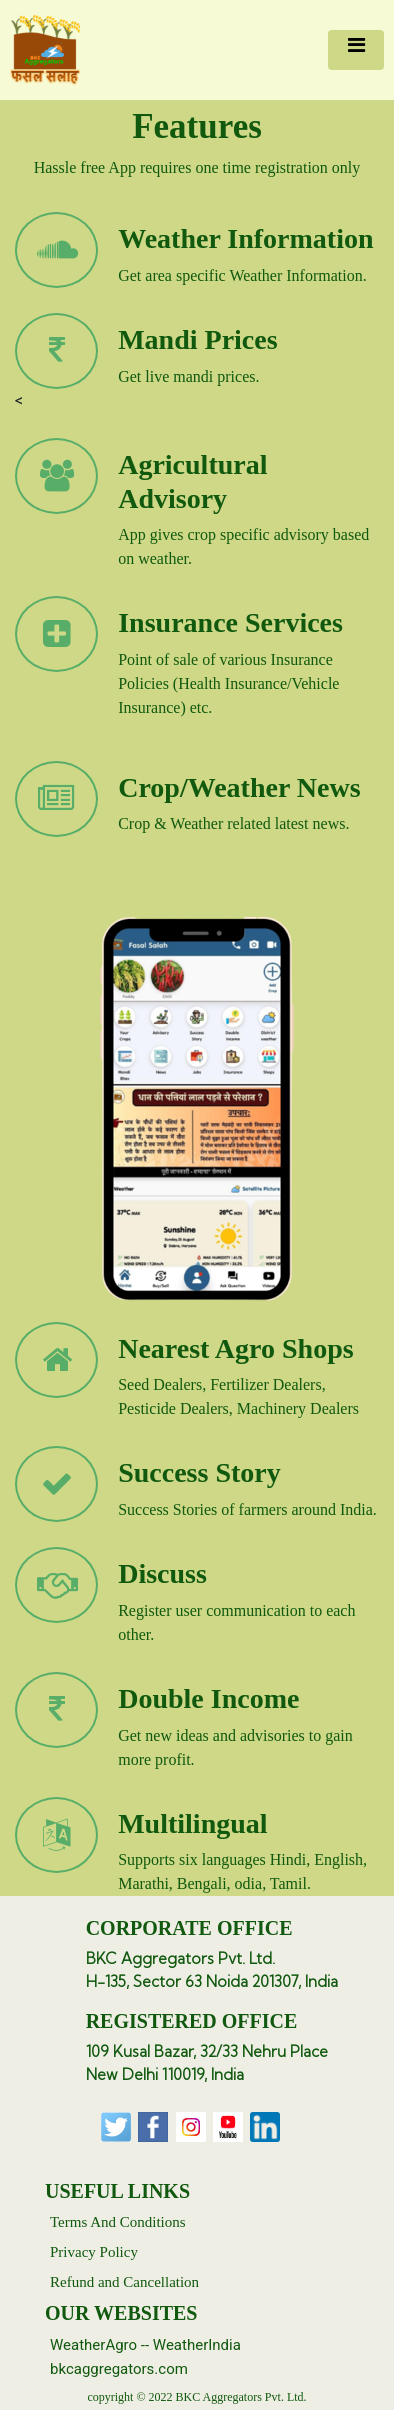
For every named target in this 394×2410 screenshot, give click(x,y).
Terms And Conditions (118, 2222)
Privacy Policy (94, 2252)
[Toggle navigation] (356, 50)
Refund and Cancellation (124, 2282)
